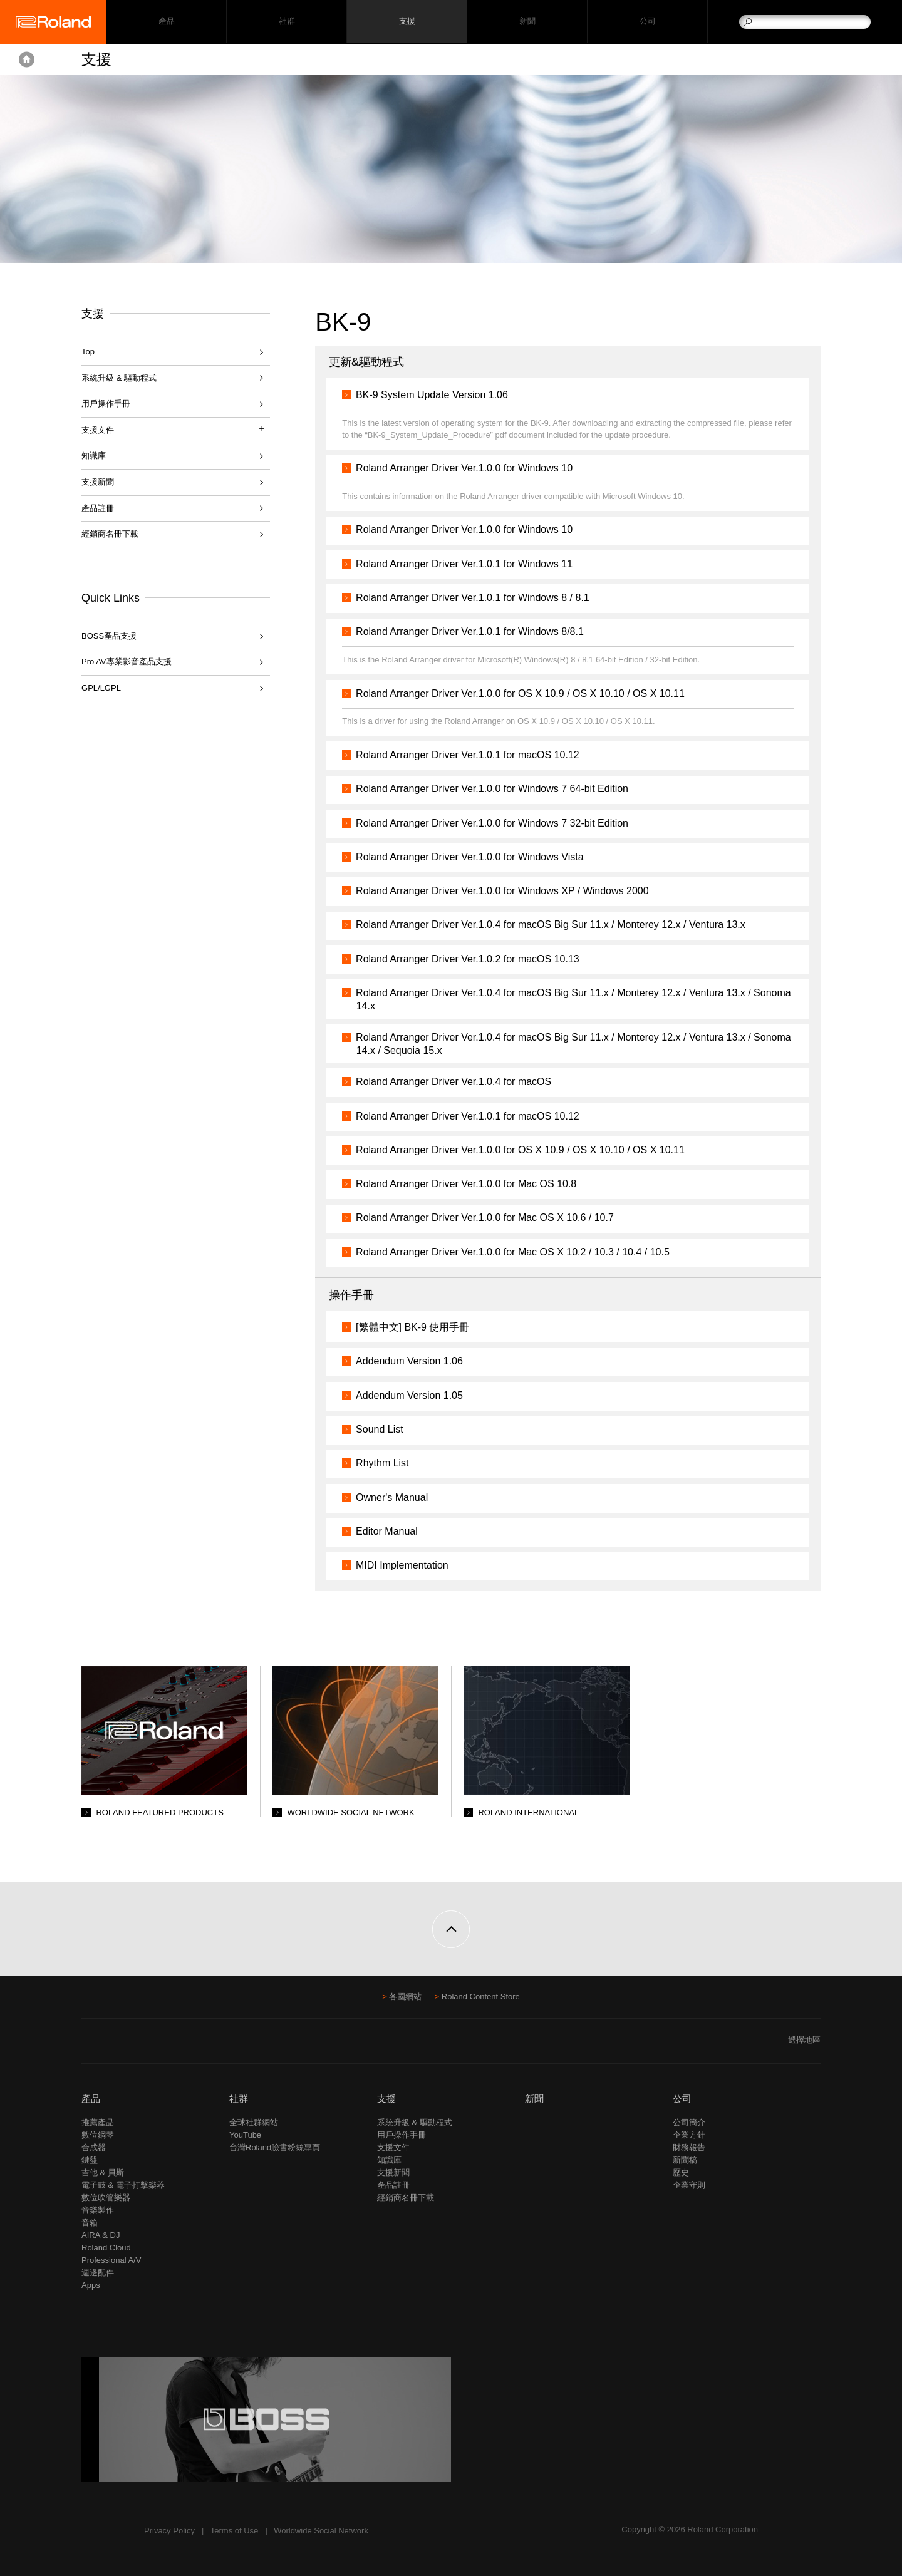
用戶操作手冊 (105, 403)
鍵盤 (89, 2160)
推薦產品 (97, 2122)
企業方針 (689, 2135)
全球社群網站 (253, 2122)
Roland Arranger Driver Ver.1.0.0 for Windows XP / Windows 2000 (507, 890)
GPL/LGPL (101, 688)
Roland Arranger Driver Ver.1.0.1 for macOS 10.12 (472, 755)
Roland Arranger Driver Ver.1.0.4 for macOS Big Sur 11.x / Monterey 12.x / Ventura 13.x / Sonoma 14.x (558, 999)
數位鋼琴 (97, 2135)
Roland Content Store (481, 1996)
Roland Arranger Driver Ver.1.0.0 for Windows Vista (474, 857)
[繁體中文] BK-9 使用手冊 (417, 1327)
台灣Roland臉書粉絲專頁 (274, 2147)
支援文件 (393, 2147)
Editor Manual (392, 1531)
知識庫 (93, 455)
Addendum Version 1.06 (414, 1361)
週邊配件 (97, 2272)
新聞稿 (685, 2160)
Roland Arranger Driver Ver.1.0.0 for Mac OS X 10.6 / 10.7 (490, 1217)
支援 (407, 22)
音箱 (89, 2222)
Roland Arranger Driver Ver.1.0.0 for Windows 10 (469, 468)
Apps (90, 2285)
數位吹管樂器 (105, 2197)
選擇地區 (804, 2039)
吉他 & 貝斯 (102, 2172)
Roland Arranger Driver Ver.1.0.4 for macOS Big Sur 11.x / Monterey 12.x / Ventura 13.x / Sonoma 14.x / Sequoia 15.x (558, 1044)
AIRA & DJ (100, 2235)
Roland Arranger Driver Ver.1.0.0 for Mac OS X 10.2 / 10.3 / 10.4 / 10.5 (518, 1252)
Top (88, 351)
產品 (90, 2098)
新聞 (527, 22)
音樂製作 (97, 2210)
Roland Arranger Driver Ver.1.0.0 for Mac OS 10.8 (471, 1183)
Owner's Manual (397, 1497)
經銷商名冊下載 (109, 533)
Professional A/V (111, 2260)
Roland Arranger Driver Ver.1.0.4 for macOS (458, 1081)
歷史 (681, 2172)
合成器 (93, 2147)
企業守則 (689, 2185)
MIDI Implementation (407, 1565)
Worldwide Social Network (321, 2530)
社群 (286, 22)
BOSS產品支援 (109, 636)
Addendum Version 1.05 (414, 1395)
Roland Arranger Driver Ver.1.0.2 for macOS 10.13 (472, 959)
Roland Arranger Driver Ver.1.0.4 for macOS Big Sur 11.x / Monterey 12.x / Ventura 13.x (555, 924)
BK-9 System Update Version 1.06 (437, 394)
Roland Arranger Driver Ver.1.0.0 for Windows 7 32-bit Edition (497, 823)
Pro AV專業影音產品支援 (126, 661)
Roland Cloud (106, 2247)
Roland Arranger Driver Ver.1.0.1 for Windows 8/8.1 (475, 631)
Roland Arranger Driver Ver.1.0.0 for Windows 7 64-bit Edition (497, 788)
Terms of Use (234, 2530)
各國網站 (405, 1996)
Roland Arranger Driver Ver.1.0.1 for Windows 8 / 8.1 (477, 597)
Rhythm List (387, 1463)
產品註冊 (97, 508)
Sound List (384, 1429)
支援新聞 (97, 482)
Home (26, 59)
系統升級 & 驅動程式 (119, 378)
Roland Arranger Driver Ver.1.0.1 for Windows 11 (469, 564)
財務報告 (689, 2147)
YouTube (245, 2135)
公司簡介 (689, 2122)
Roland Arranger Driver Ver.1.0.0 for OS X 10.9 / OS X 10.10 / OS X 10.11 (525, 693)
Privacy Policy (169, 2530)
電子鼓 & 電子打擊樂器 (123, 2185)
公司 (647, 22)
